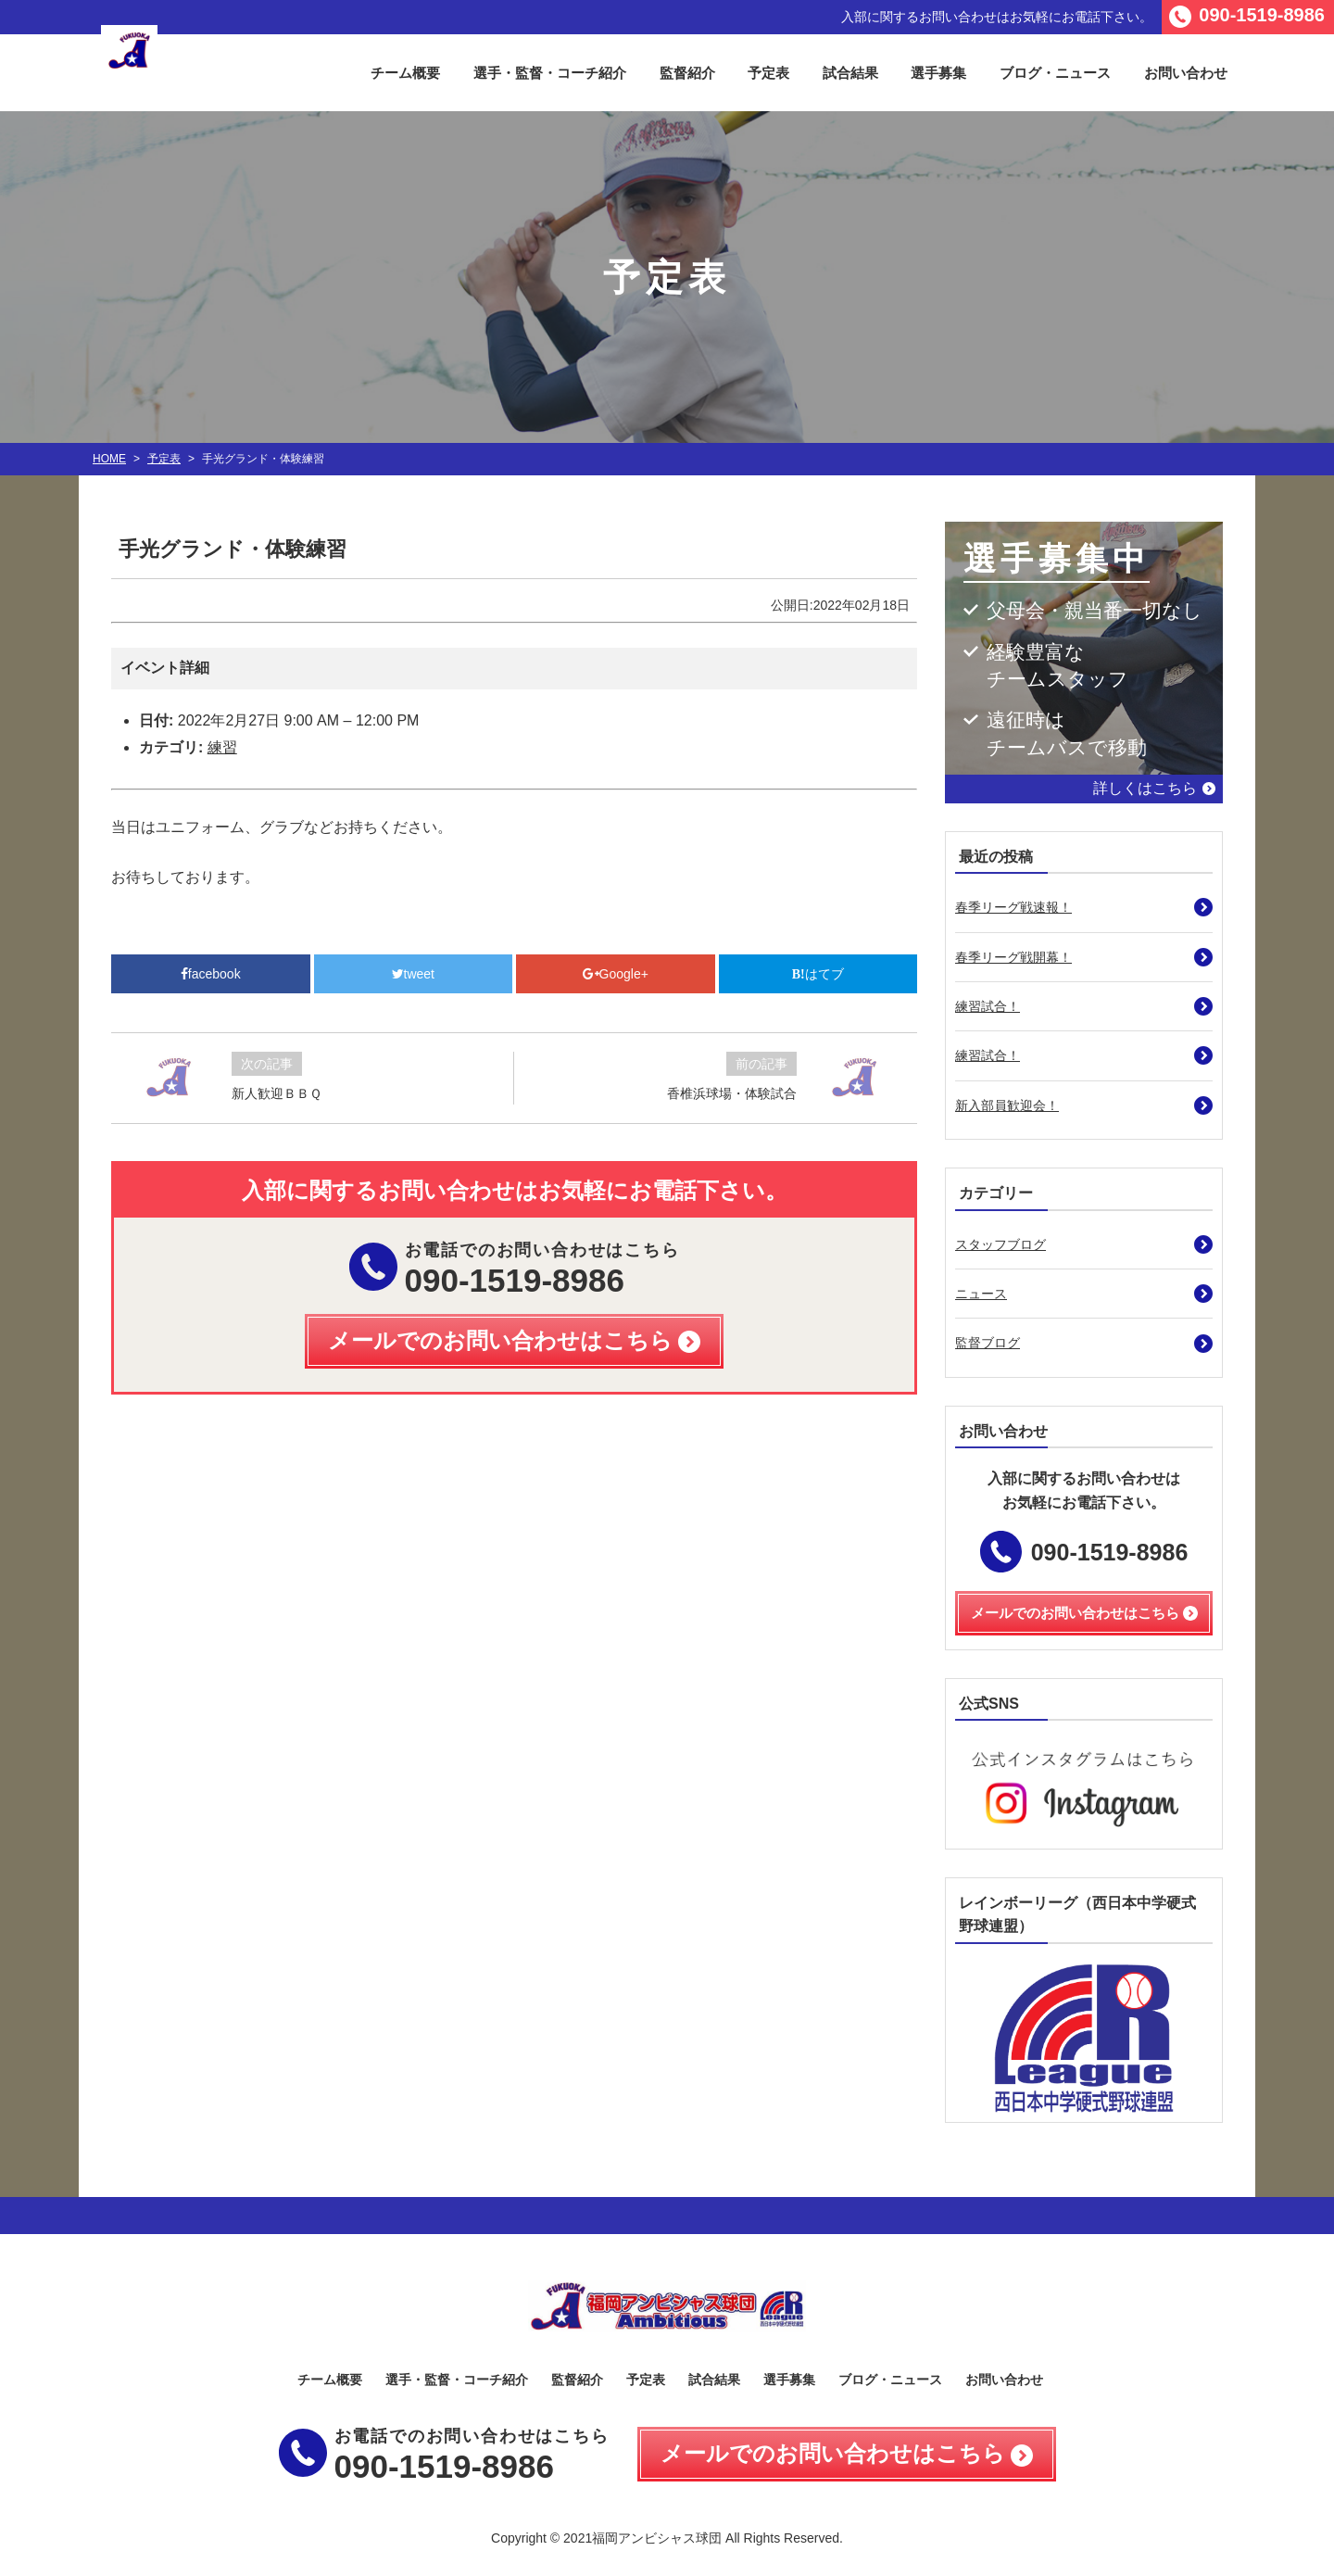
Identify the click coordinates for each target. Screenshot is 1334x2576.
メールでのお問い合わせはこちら (833, 2453)
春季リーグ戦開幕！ (1013, 957)
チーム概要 (405, 73)
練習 (222, 747)
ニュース (981, 1293)
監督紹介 (687, 73)
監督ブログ (987, 1342)
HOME (109, 458)
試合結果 (850, 73)
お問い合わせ (1185, 73)
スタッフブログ (1000, 1244)
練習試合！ (987, 1006)
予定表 (768, 73)
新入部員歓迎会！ (1007, 1105)
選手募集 (938, 73)
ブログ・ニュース (1055, 73)
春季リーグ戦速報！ (1013, 907)
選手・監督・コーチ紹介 (549, 73)
